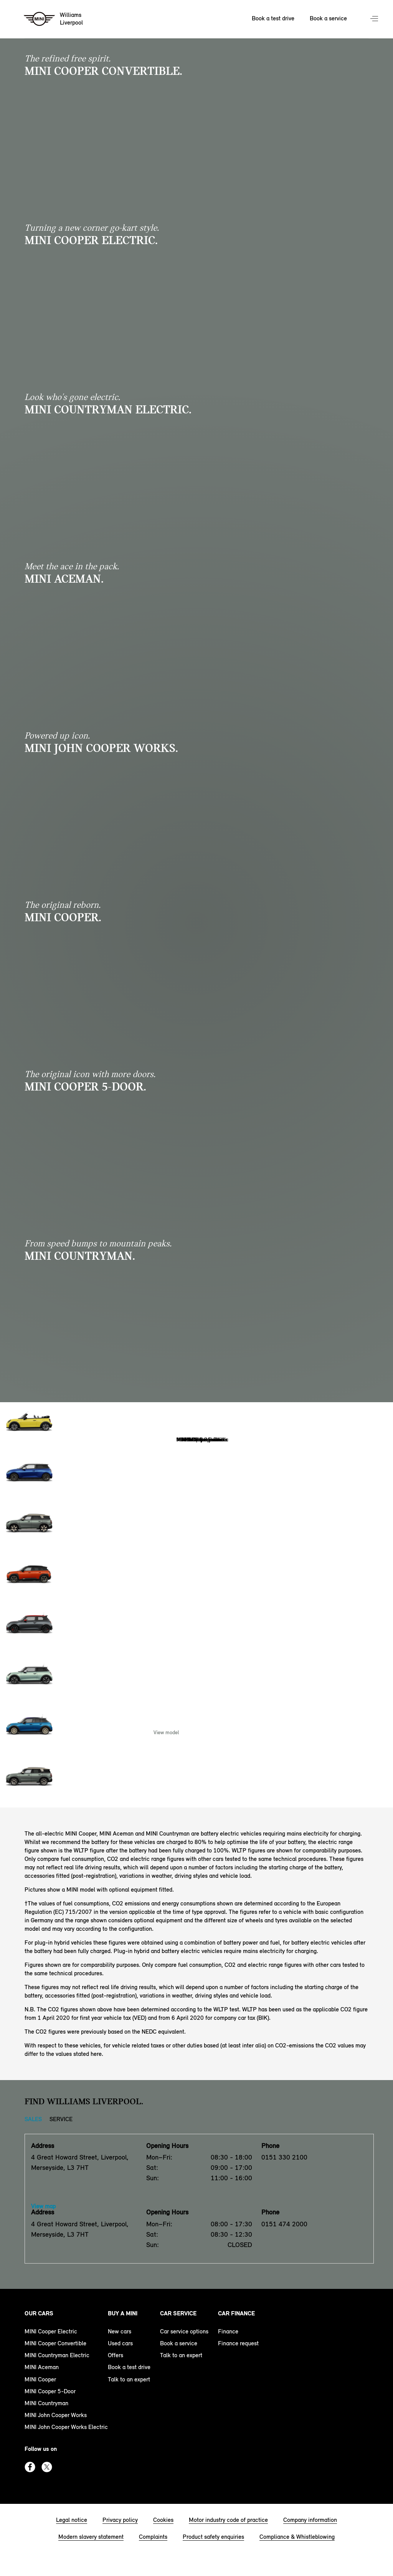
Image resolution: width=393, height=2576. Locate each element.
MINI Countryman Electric (57, 2355)
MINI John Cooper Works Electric (66, 2427)
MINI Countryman (46, 2403)
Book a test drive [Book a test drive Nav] (273, 18)
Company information (310, 2519)
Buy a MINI (122, 2313)
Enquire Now (227, 1732)
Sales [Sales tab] (33, 2119)
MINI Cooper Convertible (55, 2343)
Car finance (236, 2313)
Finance (228, 2331)
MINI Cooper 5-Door (50, 2391)
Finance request (238, 2343)
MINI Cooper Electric (51, 2331)
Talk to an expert (129, 2379)
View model (166, 1732)
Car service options (184, 2331)
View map (43, 2206)
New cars (119, 2331)
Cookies (163, 2519)
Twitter (46, 2467)
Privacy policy (120, 2519)
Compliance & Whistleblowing (297, 2536)
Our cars (39, 2313)
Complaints (153, 2536)
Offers (115, 2355)
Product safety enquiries (213, 2536)
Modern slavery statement (91, 2536)
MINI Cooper (40, 2379)
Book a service (178, 2343)
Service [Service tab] (61, 2119)
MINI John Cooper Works (56, 2415)
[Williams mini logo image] (54, 19)
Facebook (29, 2467)
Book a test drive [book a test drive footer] (129, 2367)
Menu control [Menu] (375, 19)
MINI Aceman (42, 2367)
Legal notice (71, 2519)
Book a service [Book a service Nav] (328, 18)
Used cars (120, 2343)
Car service (178, 2313)
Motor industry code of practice (228, 2519)
